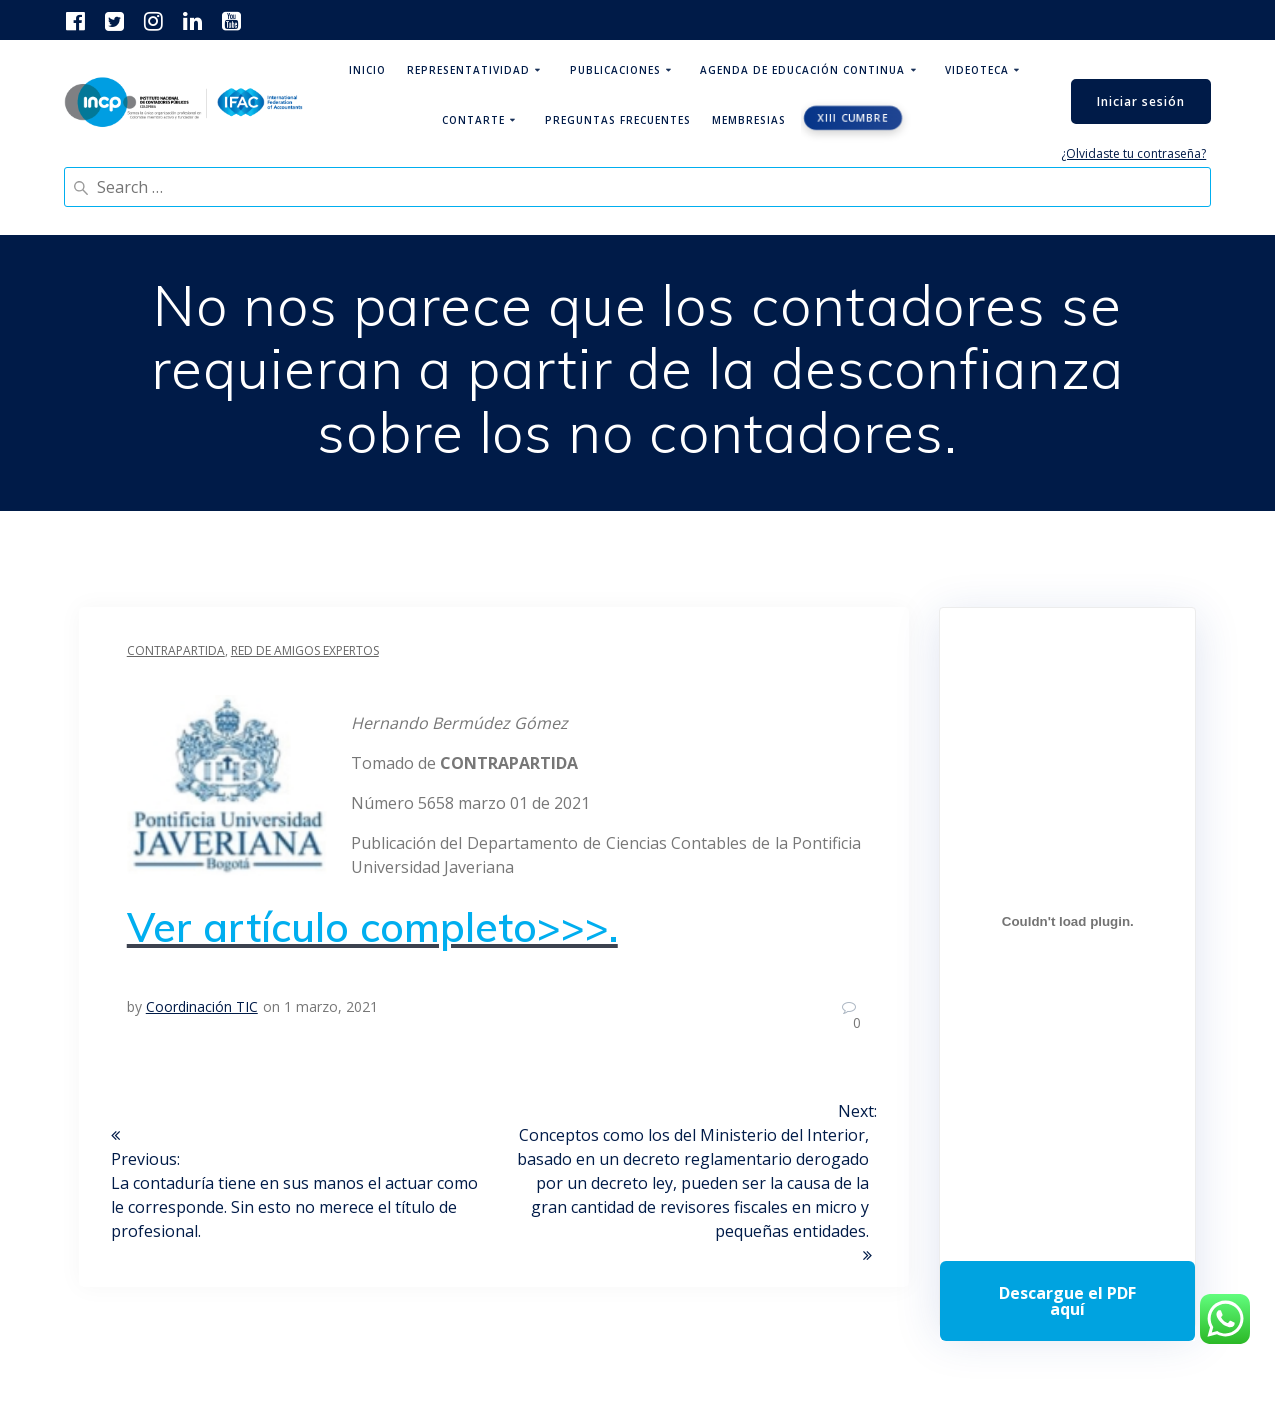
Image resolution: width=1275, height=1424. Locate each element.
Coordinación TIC (202, 1006)
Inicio (367, 70)
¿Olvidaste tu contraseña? (1133, 153)
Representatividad (468, 70)
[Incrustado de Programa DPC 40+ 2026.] (1067, 922)
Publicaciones (615, 70)
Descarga (1067, 1301)
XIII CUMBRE (854, 118)
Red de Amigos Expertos (305, 650)
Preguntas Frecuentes (618, 120)
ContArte (473, 120)
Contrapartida (176, 650)
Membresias (749, 120)
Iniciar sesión (1141, 101)
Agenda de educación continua (802, 70)
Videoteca (977, 70)
